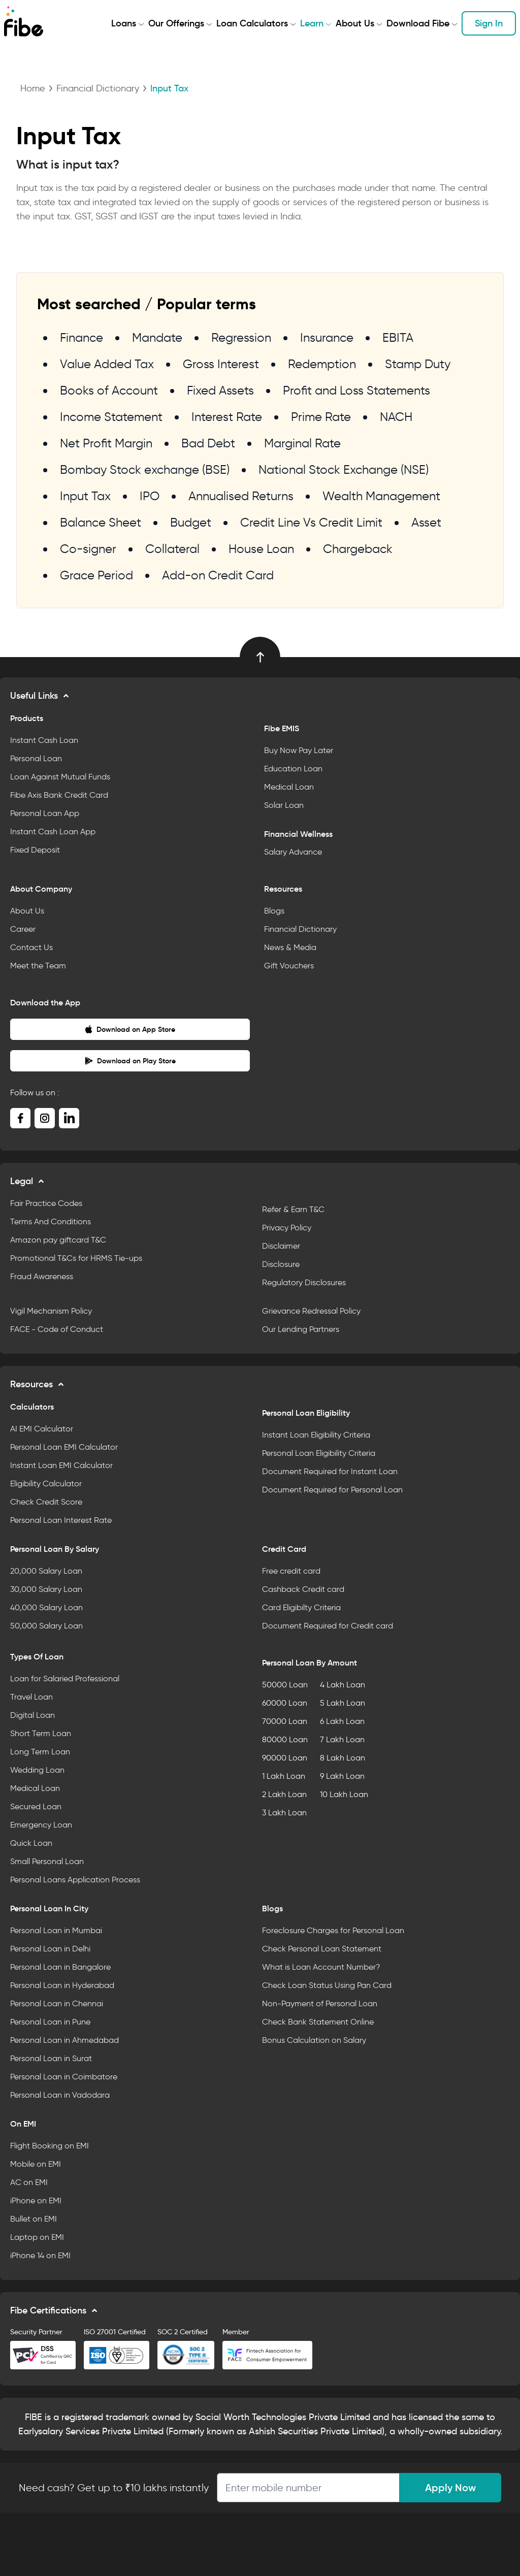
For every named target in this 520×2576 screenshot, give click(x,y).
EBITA (397, 337)
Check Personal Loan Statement (321, 1948)
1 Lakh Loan (283, 1776)
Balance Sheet (100, 522)
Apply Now (450, 2488)
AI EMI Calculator (41, 1428)
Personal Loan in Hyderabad (62, 1985)
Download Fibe (417, 23)
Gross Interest (221, 363)
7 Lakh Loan (342, 1739)
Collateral (172, 548)
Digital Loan (32, 1715)
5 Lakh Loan (342, 1703)
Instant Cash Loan (44, 740)
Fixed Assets (220, 390)
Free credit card (291, 1571)
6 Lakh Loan (342, 1721)
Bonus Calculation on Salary (314, 2040)
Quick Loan (31, 1843)
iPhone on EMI (35, 2200)
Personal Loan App (44, 813)
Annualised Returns (241, 495)
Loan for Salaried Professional (64, 1678)
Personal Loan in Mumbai (56, 1930)
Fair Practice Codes (46, 1203)
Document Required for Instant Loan (330, 1471)
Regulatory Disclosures (304, 1282)
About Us (355, 23)
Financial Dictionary (97, 88)
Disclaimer (281, 1246)
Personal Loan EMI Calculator (64, 1447)
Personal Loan (36, 758)
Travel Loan (31, 1697)
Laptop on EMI (37, 2237)
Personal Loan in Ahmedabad (64, 2040)
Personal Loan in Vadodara (60, 2095)
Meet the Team (38, 965)
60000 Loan (284, 1703)
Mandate (157, 337)
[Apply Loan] (308, 2487)
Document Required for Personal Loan (332, 1489)
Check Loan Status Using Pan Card (327, 1985)
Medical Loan (289, 787)
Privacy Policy (286, 1227)
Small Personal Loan (47, 1861)
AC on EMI (29, 2182)
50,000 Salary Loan (46, 1626)
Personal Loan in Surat (51, 2058)
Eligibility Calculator (46, 1483)
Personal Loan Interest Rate (61, 1520)
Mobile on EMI (35, 2164)
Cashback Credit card (303, 1589)
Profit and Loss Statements (356, 390)
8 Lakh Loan (342, 1758)
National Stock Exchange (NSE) (343, 469)
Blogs (274, 911)
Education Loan (293, 768)
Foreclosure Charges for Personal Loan (333, 1930)
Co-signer (88, 548)
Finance (81, 337)
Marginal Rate (302, 443)
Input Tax (85, 495)
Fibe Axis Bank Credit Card (59, 795)
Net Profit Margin (106, 443)
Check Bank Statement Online (318, 2022)
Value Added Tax (107, 363)
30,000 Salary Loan (46, 1589)
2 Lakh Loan (284, 1794)
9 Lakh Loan (342, 1776)
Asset (426, 522)
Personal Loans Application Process (75, 1879)
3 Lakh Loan (284, 1812)
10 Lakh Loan (344, 1794)
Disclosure (281, 1264)
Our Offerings (176, 23)
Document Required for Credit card (327, 1626)
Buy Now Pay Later (298, 750)
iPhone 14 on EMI (40, 2255)
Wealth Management (381, 495)
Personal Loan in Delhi (50, 1948)
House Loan (261, 548)
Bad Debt (208, 443)
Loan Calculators (252, 23)
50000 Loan (285, 1684)
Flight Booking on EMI (49, 2145)
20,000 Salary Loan (46, 1571)
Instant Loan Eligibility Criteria (316, 1435)
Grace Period (96, 575)
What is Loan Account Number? (321, 1967)
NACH (396, 416)
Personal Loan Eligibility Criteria (318, 1453)
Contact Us (31, 947)
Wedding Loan (37, 1770)
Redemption (322, 363)
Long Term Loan (40, 1751)
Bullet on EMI (33, 2219)
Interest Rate (226, 416)
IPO (149, 495)
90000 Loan (284, 1758)
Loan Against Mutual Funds (60, 776)
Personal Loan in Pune (50, 2022)
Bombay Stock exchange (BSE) (145, 469)
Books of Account (109, 390)
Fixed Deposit (35, 850)
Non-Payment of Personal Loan (319, 2003)
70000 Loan (284, 1721)
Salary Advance (293, 852)
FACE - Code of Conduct (56, 1329)
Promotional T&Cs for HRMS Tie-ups (76, 1258)
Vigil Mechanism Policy (51, 1311)
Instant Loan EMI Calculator (61, 1465)
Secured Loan (35, 1806)
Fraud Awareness (41, 1276)
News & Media (290, 947)
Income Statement (111, 416)
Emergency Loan (41, 1825)
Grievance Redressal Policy (311, 1311)
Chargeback (358, 548)
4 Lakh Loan (342, 1684)
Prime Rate (321, 416)
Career (23, 929)
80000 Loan (285, 1739)
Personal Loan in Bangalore (60, 1967)
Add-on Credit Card (218, 575)
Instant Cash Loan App (52, 831)
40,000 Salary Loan (46, 1607)
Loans (123, 23)
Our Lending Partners (300, 1329)
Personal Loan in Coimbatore (63, 2076)
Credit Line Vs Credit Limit (311, 522)
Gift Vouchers (289, 965)
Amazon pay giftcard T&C (58, 1240)
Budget (190, 522)
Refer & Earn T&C (293, 1209)
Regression (241, 337)
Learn (311, 23)
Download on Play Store (130, 1060)
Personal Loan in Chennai (56, 2003)
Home (32, 88)
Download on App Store (130, 1029)
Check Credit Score (46, 1502)
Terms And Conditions (50, 1221)
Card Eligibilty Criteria (301, 1607)
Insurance (326, 337)
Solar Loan (284, 805)
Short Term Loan (40, 1733)
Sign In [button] (489, 23)
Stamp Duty (417, 363)
